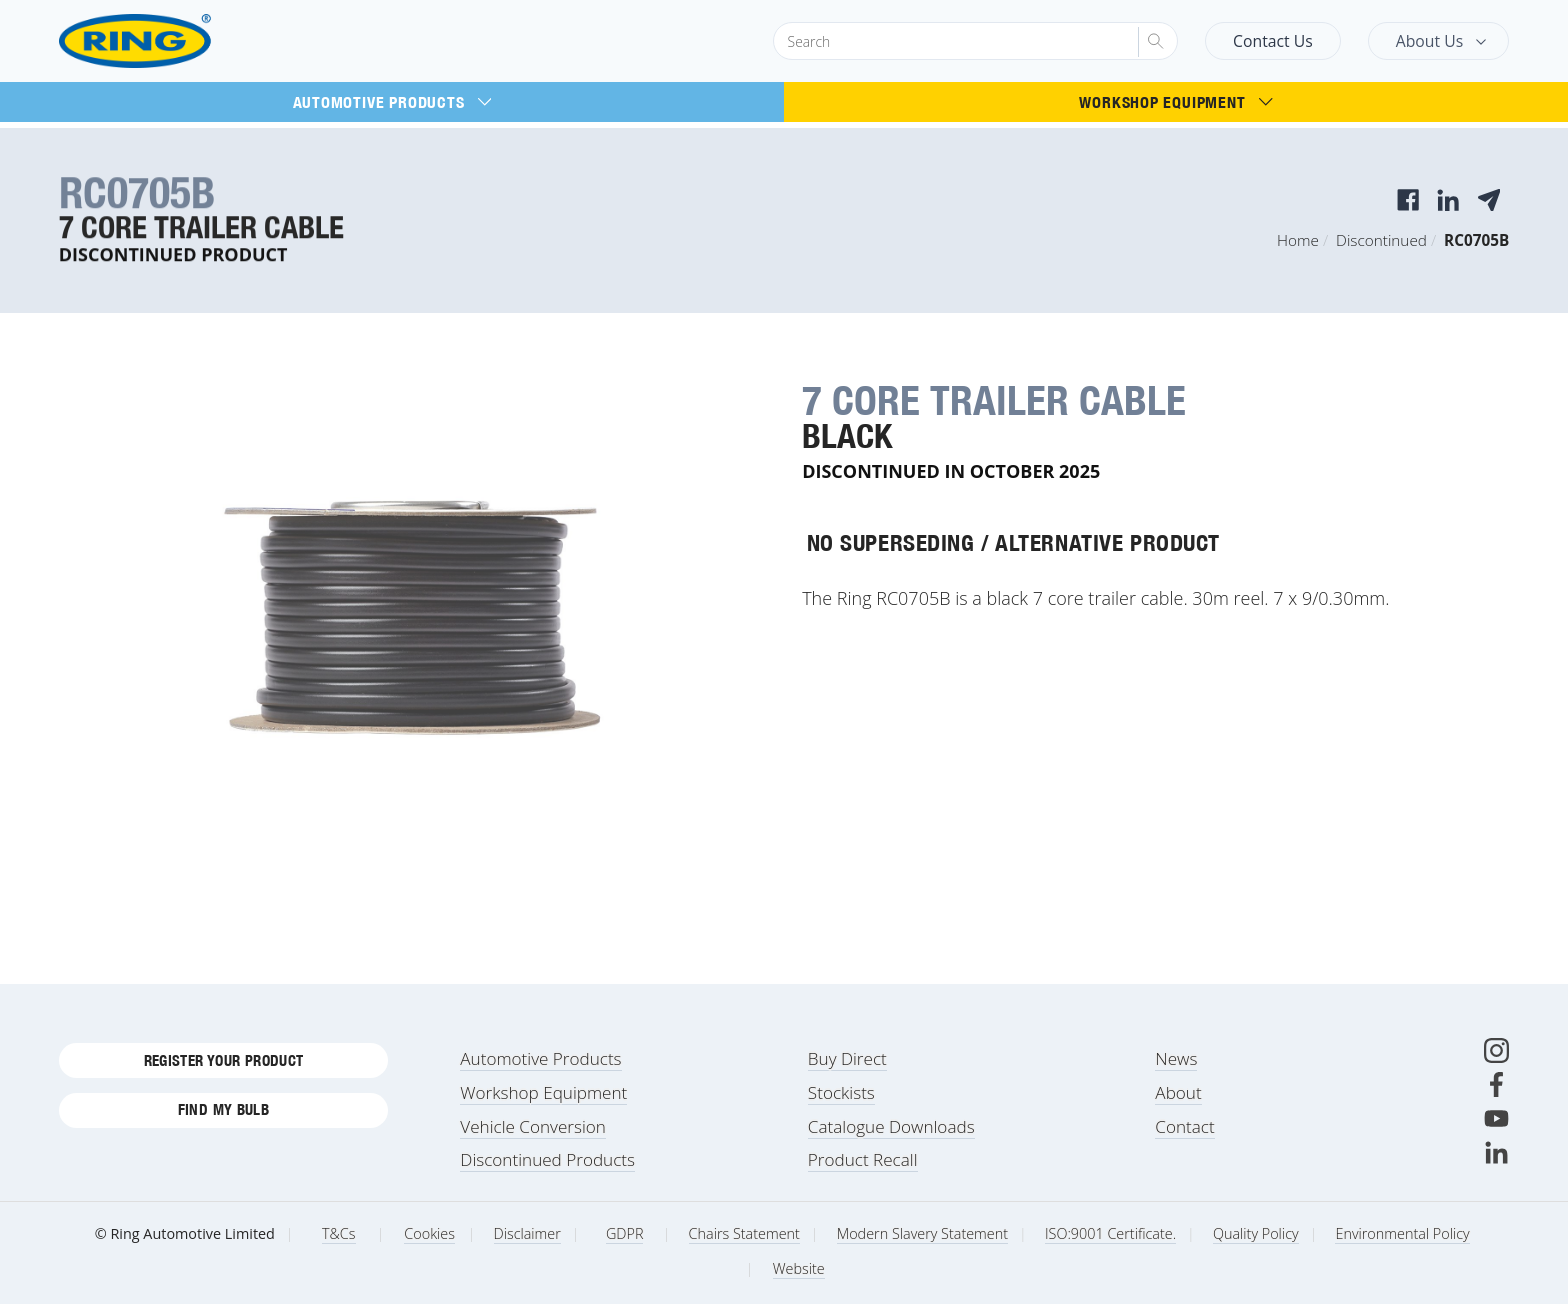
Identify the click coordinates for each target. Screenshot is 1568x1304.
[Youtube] (1496, 1118)
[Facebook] (1496, 1084)
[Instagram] (1496, 1050)
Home (1298, 240)
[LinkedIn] (1496, 1152)
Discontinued (1381, 240)
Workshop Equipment (1175, 102)
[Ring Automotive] (182, 41)
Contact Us (1273, 41)
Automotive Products (392, 102)
